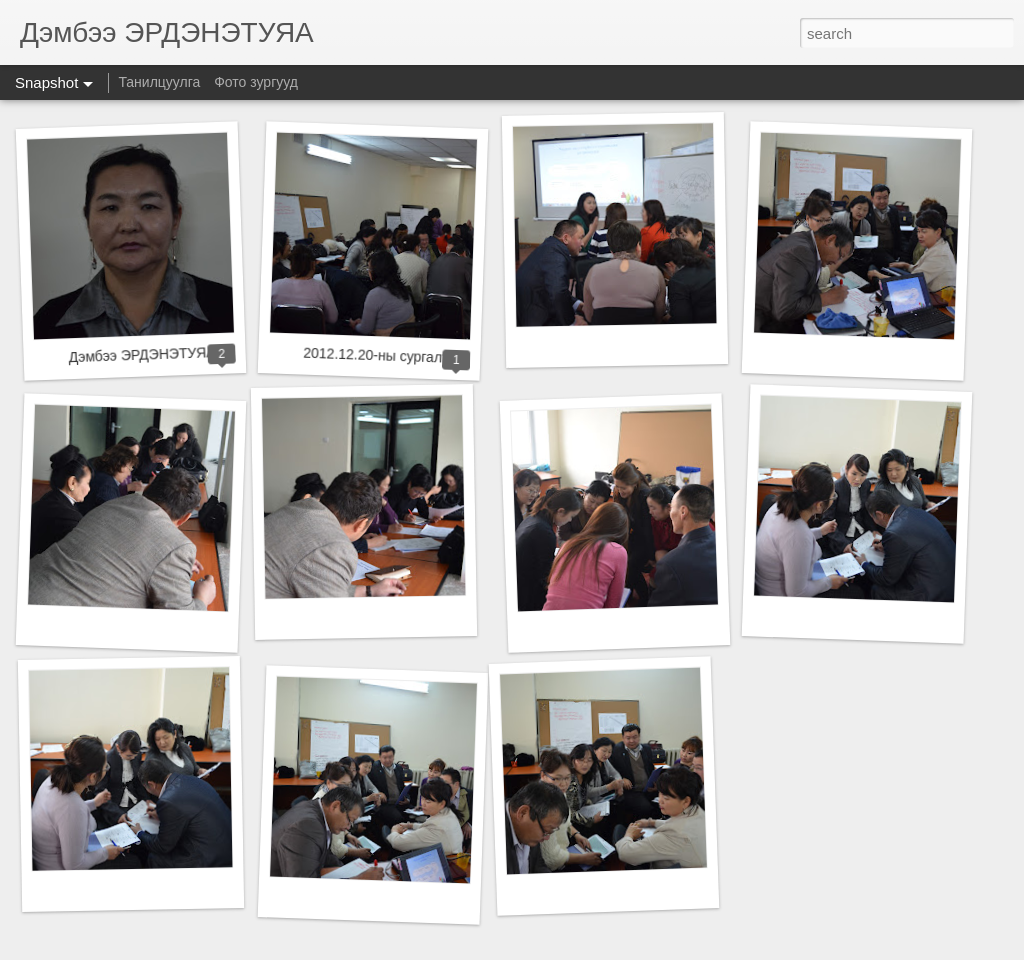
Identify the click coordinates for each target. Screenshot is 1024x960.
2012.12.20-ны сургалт (376, 355)
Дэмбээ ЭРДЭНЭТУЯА (141, 354)
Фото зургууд (256, 82)
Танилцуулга (159, 82)
